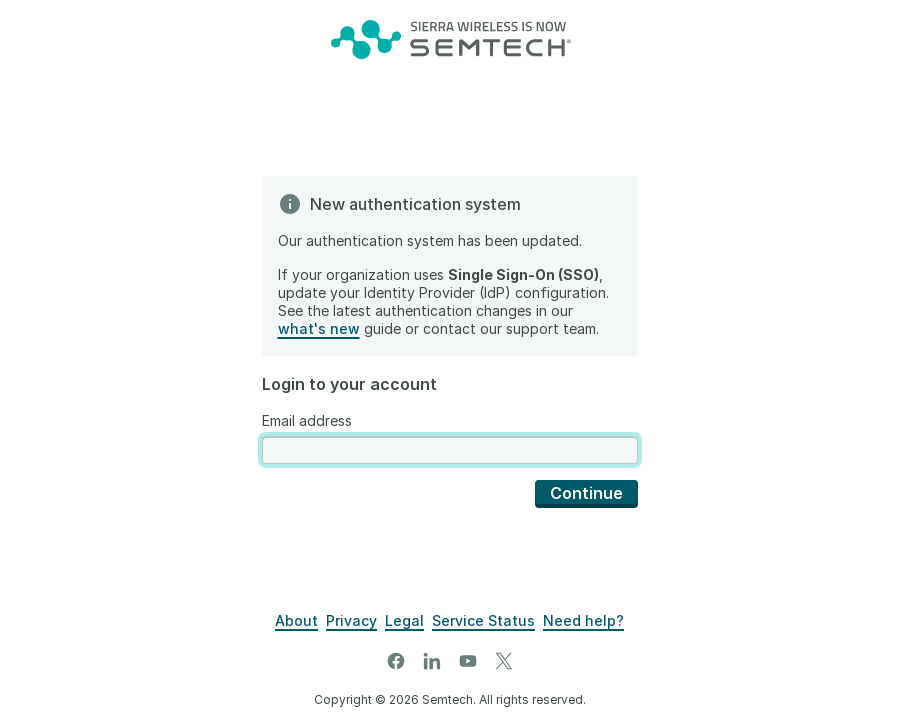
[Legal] (404, 621)
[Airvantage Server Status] (483, 621)
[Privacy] (351, 621)
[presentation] (450, 450)
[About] (296, 621)
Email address (307, 420)
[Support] (583, 621)
